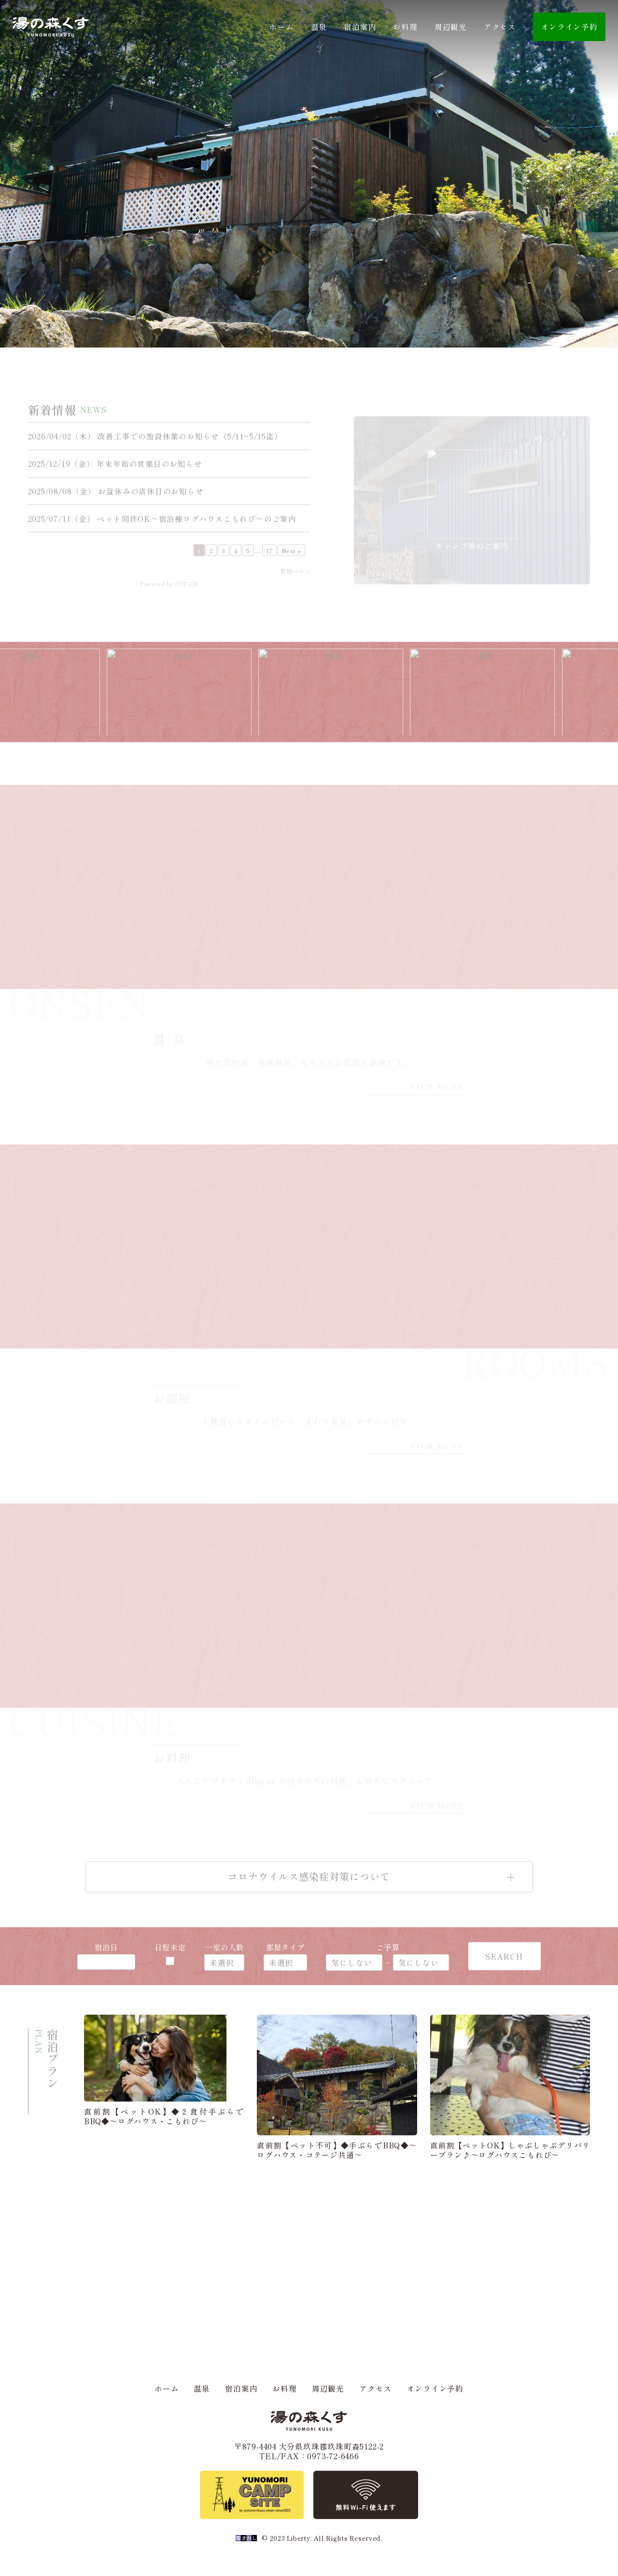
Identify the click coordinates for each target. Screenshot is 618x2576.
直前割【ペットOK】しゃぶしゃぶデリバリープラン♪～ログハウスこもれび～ (510, 2149)
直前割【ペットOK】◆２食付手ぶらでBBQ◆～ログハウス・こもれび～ (164, 2116)
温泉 (319, 27)
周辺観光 (451, 27)
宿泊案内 (360, 27)
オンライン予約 (435, 2388)
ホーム (281, 27)
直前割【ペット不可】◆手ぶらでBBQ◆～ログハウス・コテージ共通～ (337, 2149)
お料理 (405, 27)
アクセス (500, 27)
